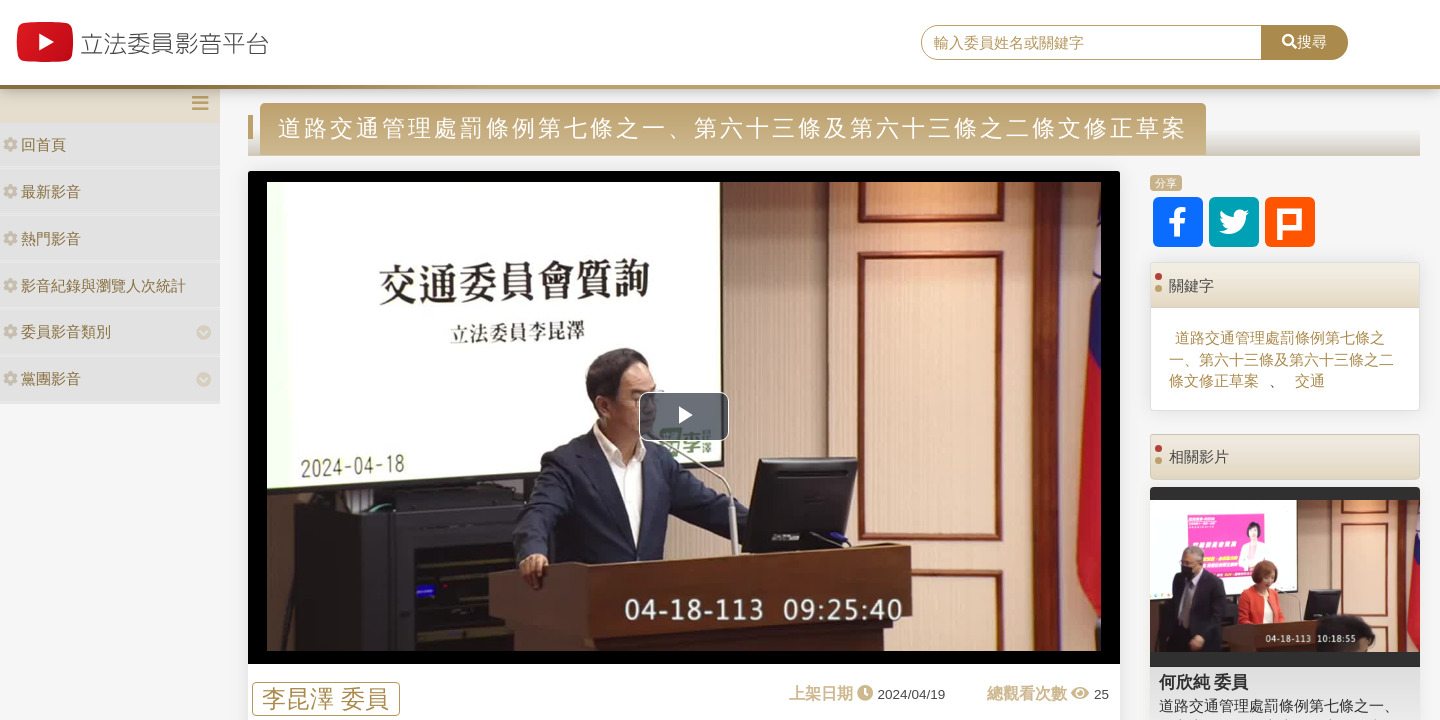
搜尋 (1304, 41)
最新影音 (42, 191)
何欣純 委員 (1204, 682)
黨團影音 (42, 378)
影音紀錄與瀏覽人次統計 (94, 285)
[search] (1091, 43)
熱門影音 (42, 238)
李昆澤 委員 (325, 698)
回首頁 (34, 144)
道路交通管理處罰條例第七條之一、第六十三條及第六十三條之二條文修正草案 (1281, 359)
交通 (1310, 380)
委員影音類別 (57, 331)
